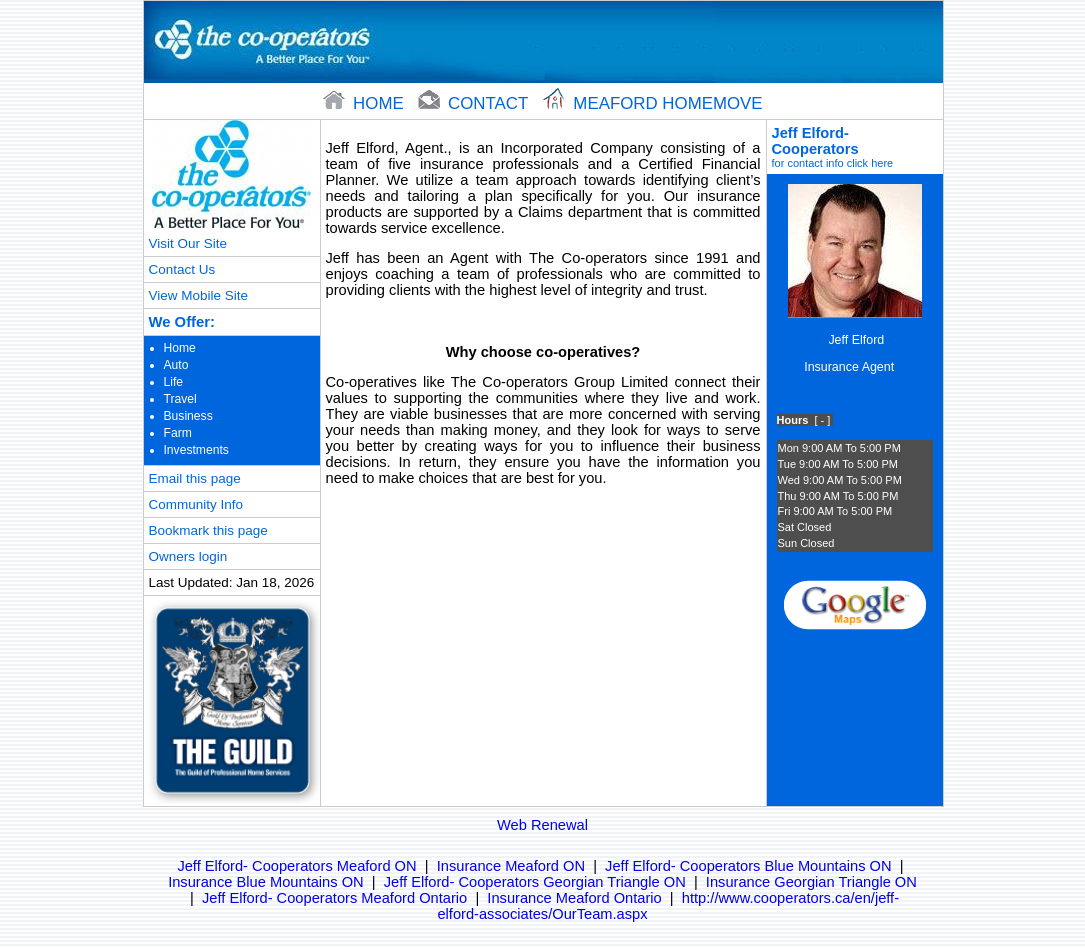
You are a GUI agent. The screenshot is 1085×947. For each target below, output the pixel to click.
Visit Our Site (188, 243)
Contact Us (182, 269)
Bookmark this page (208, 530)
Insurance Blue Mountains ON (266, 882)
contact (475, 103)
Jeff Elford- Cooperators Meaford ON (296, 866)
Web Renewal (542, 825)
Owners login (188, 556)
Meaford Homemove (653, 103)
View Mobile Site (198, 295)
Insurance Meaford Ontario (574, 898)
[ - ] (822, 420)
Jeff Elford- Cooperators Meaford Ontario (334, 898)
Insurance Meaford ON (511, 866)
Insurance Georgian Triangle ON (811, 882)
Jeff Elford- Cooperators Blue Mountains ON (748, 866)
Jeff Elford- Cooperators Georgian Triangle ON (535, 882)
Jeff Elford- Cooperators (855, 147)
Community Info (196, 504)
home (365, 103)
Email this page (195, 478)
